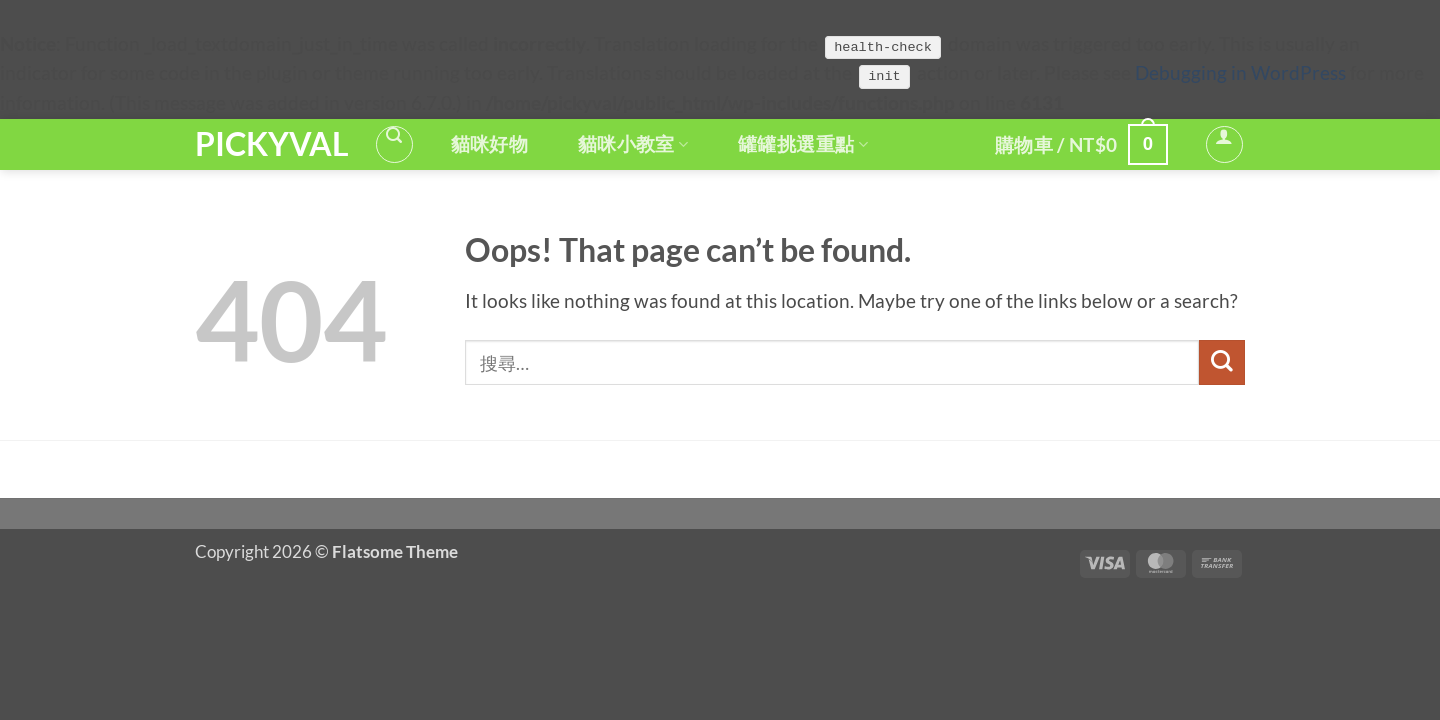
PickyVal (269, 144)
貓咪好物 (490, 144)
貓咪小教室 (633, 144)
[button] (394, 144)
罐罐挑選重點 (803, 144)
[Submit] (1222, 362)
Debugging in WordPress (1240, 73)
